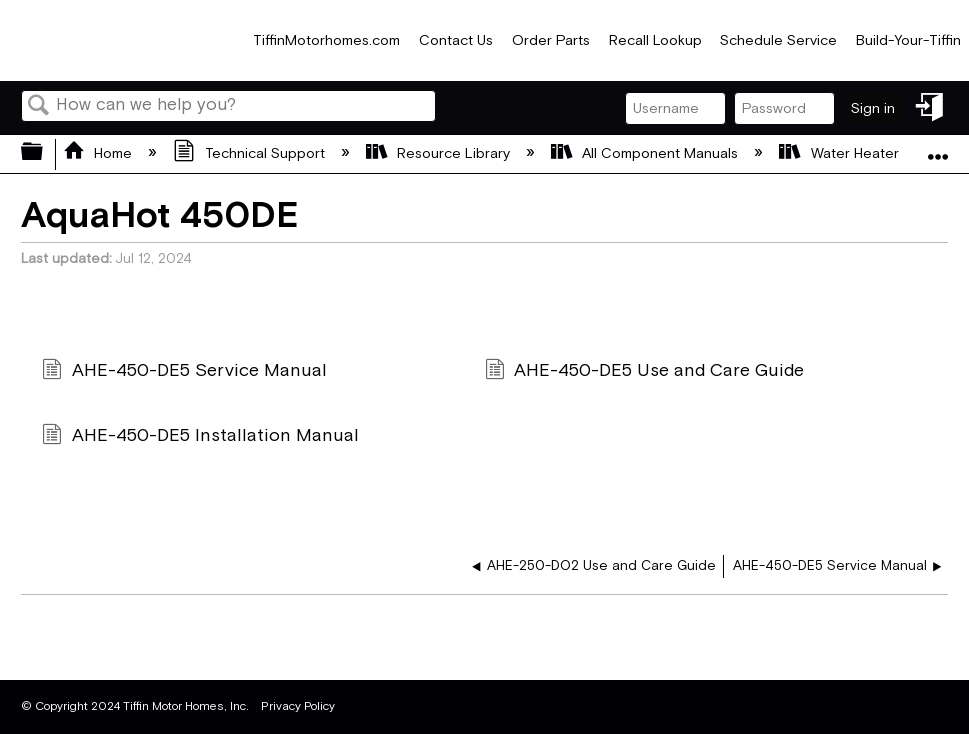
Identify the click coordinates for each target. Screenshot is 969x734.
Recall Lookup (655, 40)
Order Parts (551, 40)
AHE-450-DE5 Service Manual (184, 372)
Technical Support (250, 153)
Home (99, 153)
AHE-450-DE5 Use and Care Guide (644, 372)
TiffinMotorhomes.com (326, 40)
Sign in (873, 108)
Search (39, 107)
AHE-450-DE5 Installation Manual (200, 437)
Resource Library (440, 153)
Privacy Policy (298, 706)
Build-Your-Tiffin (908, 40)
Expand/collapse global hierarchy (45, 153)
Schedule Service (778, 40)
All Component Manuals (646, 153)
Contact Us (456, 40)
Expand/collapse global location (938, 147)
